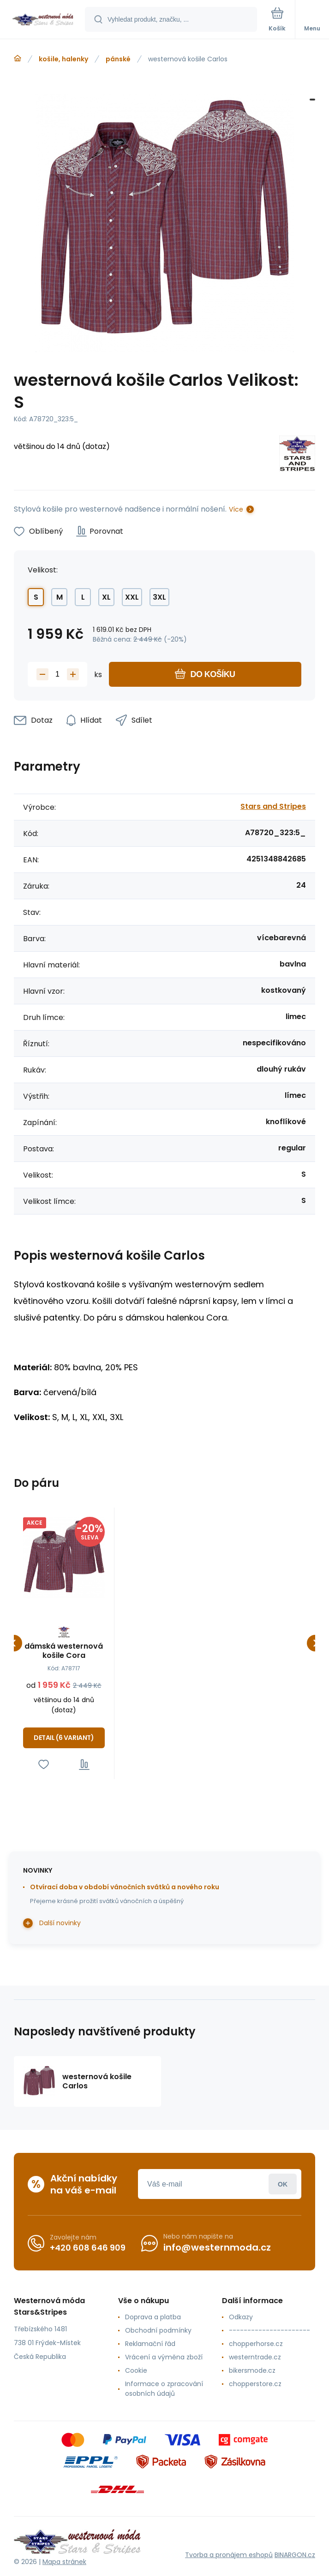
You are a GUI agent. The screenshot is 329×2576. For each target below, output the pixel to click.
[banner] (42, 20)
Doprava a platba (153, 2317)
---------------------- (269, 2330)
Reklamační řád (150, 2343)
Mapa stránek (64, 2561)
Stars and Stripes (273, 806)
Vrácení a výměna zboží (164, 2357)
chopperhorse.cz (256, 2343)
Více (236, 509)
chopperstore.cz (255, 2383)
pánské (118, 59)
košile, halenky (63, 59)
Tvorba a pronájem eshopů (229, 2554)
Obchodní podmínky (158, 2330)
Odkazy (241, 2317)
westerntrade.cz (255, 2357)
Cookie (136, 2370)
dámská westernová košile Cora (63, 1651)
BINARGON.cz (295, 2554)
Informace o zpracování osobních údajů (164, 2388)
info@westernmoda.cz (217, 2247)
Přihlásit (283, 2184)
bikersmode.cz (252, 2370)
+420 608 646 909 (88, 2247)
